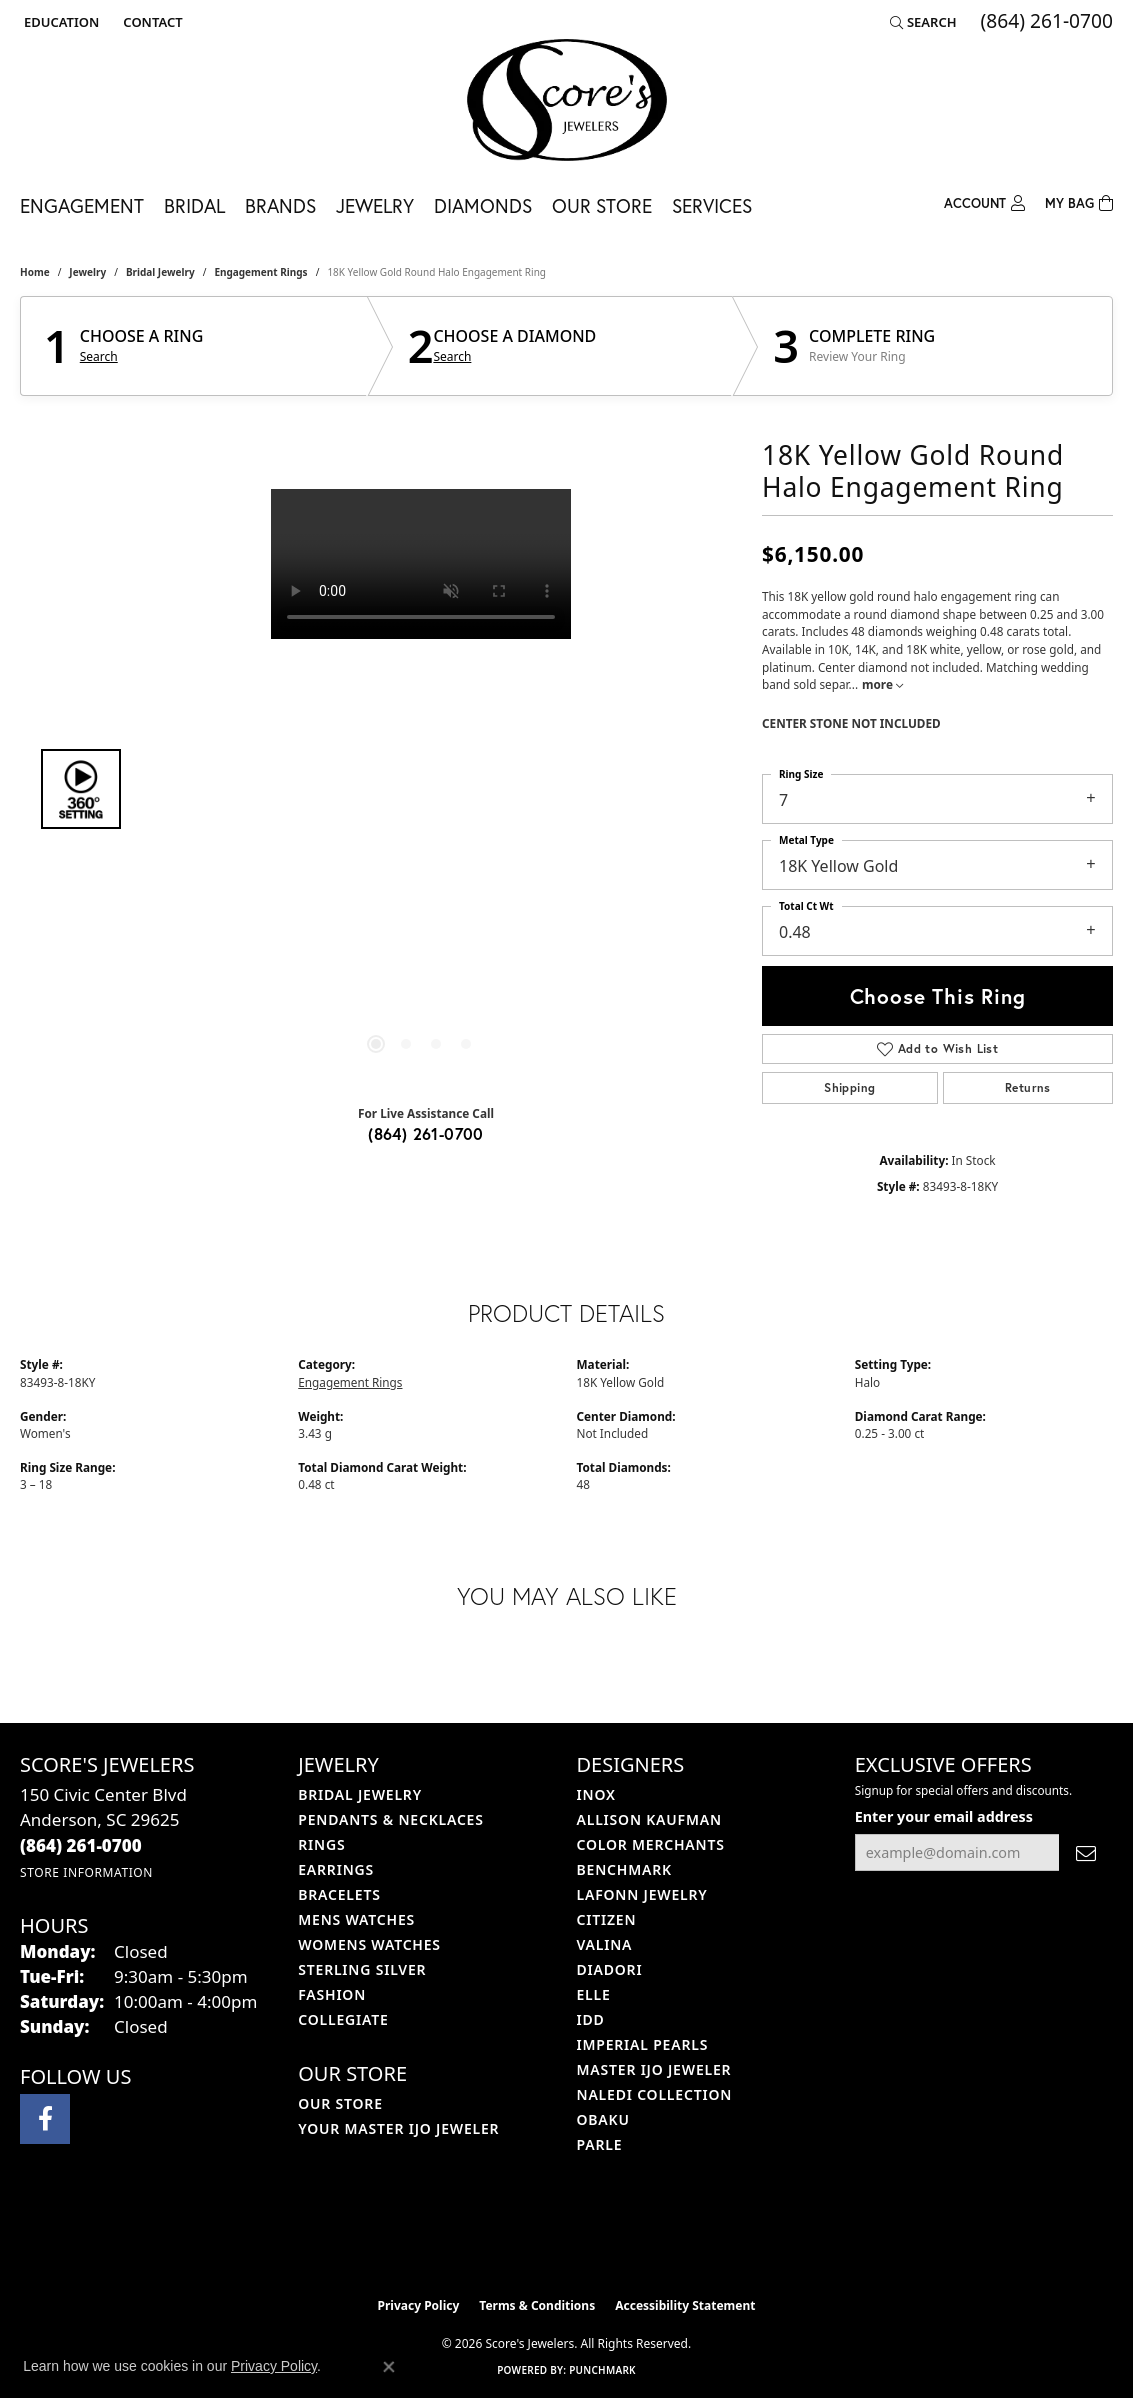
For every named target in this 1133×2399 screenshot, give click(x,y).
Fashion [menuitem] (332, 1994)
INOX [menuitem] (596, 1794)
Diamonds (483, 205)
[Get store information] (86, 1872)
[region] (421, 789)
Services (712, 205)
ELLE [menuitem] (594, 1994)
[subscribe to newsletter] (1086, 1852)
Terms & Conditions (537, 2305)
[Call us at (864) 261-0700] (81, 1845)
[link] (150, 22)
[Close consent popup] (389, 2367)
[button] (59, 22)
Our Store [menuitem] (340, 2103)
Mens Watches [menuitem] (356, 1919)
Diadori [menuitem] (610, 1969)
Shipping (849, 1087)
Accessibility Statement (685, 2305)
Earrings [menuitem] (336, 1869)
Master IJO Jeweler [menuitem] (654, 2069)
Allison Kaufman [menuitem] (649, 1819)
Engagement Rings (260, 272)
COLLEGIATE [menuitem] (343, 2019)
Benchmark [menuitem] (624, 1869)
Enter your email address (944, 1816)
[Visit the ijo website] (516, 2237)
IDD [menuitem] (591, 2019)
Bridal (194, 205)
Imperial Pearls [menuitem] (643, 2044)
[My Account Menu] (984, 201)
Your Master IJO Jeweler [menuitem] (398, 2128)
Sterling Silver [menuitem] (362, 1969)
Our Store (602, 205)
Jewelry (375, 205)
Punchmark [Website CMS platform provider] (602, 2370)
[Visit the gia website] (614, 2237)
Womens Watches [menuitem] (369, 1944)
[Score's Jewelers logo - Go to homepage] (567, 100)
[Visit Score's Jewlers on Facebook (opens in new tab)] (45, 2119)
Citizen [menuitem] (607, 1919)
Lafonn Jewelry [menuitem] (642, 1894)
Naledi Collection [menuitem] (655, 2094)
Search (99, 357)
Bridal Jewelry (160, 272)
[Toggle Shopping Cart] (1079, 201)
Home (35, 272)
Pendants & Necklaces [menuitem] (390, 1819)
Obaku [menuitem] (603, 2119)
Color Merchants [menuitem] (651, 1844)
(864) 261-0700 (426, 1133)
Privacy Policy (419, 2305)
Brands (280, 205)
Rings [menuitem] (321, 1844)
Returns (1028, 1087)
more (882, 684)
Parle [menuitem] (600, 2144)
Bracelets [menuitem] (339, 1894)
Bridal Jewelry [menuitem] (360, 1794)
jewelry (87, 272)
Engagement (82, 205)
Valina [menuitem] (605, 1944)
